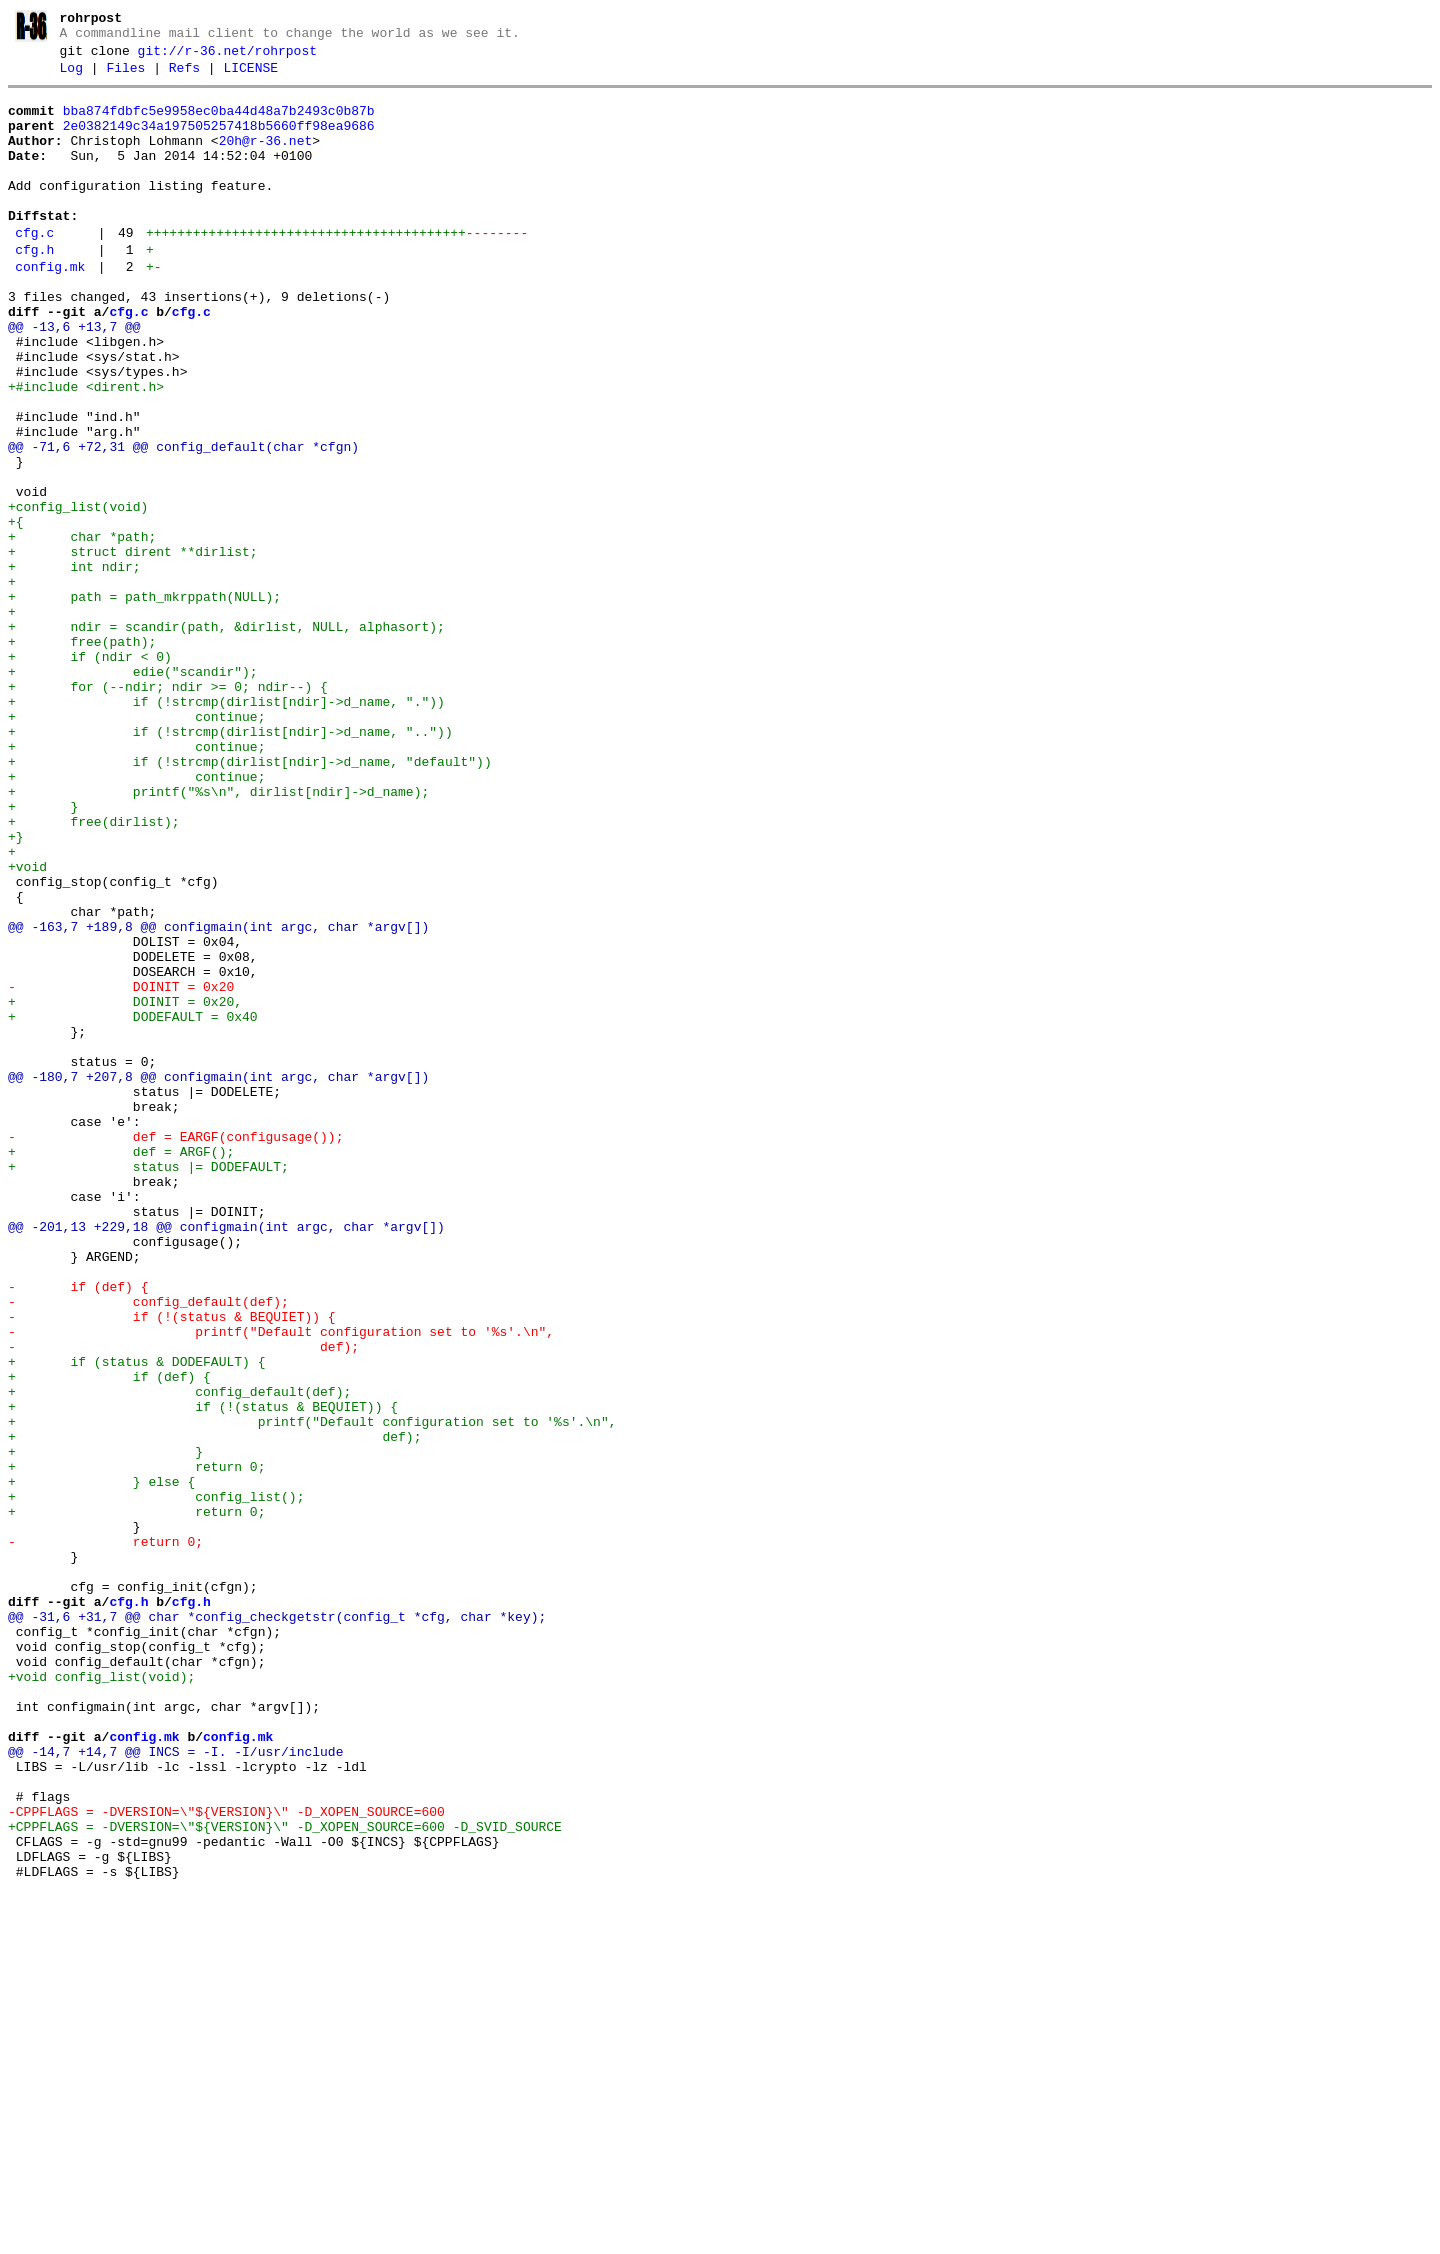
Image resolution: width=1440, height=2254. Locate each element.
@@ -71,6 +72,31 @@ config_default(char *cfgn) (183, 522)
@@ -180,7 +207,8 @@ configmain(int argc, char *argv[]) (218, 1278)
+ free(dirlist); (94, 972)
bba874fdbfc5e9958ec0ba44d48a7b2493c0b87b (219, 123)
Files (125, 77)
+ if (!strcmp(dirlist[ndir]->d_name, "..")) (230, 864)
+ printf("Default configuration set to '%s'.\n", (312, 1692)
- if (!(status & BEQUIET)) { (172, 1566)
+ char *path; (82, 630)
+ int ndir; (74, 666)
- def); (183, 1602)
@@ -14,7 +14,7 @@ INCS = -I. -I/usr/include (175, 2088)
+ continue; (136, 846)
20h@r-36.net (266, 159)
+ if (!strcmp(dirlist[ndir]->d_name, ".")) (226, 828)
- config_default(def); (148, 1548)
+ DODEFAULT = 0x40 (133, 1206)
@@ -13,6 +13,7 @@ (74, 378)
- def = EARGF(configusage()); (175, 1350)
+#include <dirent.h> (86, 450)
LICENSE (250, 77)
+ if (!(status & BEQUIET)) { (203, 1674)
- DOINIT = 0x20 (121, 1170)
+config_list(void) (78, 594)
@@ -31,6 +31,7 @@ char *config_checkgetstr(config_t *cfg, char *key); (277, 1926)
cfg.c (34, 269)
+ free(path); (82, 756)
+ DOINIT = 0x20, (125, 1188)
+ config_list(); (156, 1782)
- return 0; (105, 1836)
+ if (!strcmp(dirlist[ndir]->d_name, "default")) (250, 900)
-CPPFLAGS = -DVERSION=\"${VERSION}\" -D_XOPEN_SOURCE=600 (226, 2160)
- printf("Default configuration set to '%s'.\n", (281, 1584)
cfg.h (34, 289)
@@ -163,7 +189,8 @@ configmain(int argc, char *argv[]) (218, 1098)
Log (71, 77)
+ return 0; (136, 1746)
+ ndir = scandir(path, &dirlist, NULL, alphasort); (226, 738)
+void (27, 1026)
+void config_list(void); (101, 1998)
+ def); (214, 1710)
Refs (184, 77)
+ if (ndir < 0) (90, 774)
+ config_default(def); (179, 1656)
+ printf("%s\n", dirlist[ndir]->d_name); (218, 936)
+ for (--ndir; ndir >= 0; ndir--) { (168, 810)
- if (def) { (78, 1530)
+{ (16, 612)
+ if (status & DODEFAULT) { (136, 1620)
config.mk (50, 309)
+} (16, 990)
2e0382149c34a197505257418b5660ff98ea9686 (219, 141)
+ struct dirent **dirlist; (133, 648)
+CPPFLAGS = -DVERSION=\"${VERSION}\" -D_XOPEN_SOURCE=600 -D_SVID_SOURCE (285, 2178)
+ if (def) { (109, 1638)
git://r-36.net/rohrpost (227, 57)
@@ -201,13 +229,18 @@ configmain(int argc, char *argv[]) (226, 1458)
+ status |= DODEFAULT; (148, 1386)
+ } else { (101, 1764)
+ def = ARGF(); (121, 1368)
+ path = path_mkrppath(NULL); (144, 702)
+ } (43, 954)
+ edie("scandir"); (133, 792)
